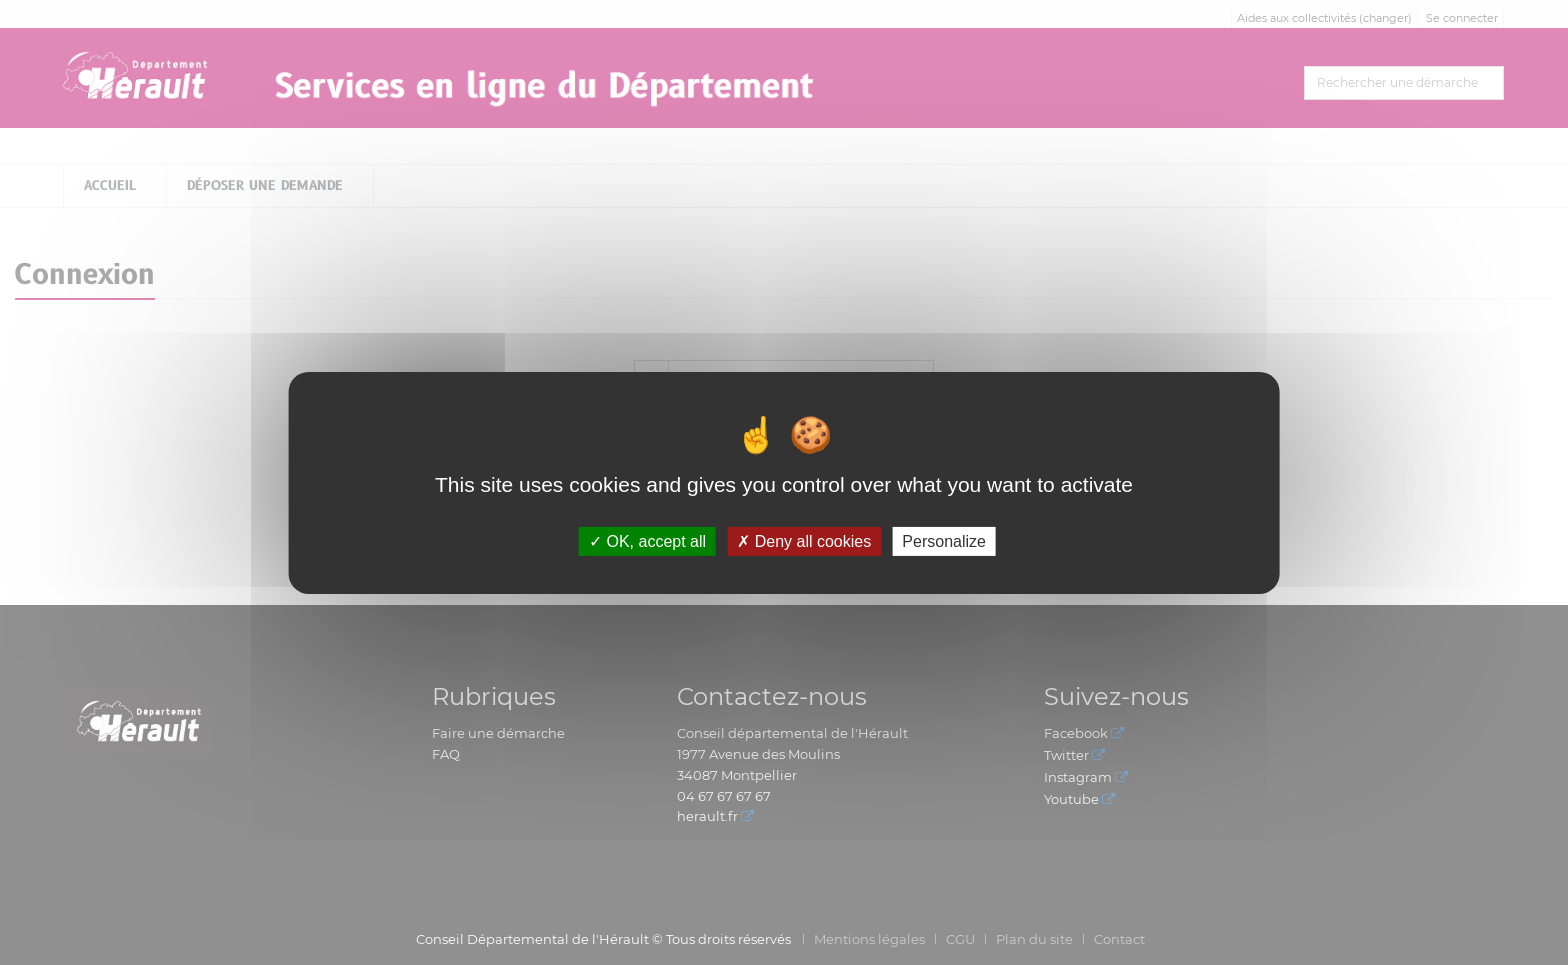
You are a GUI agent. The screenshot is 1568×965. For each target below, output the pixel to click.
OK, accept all (647, 540)
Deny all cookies (804, 540)
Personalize (944, 540)
